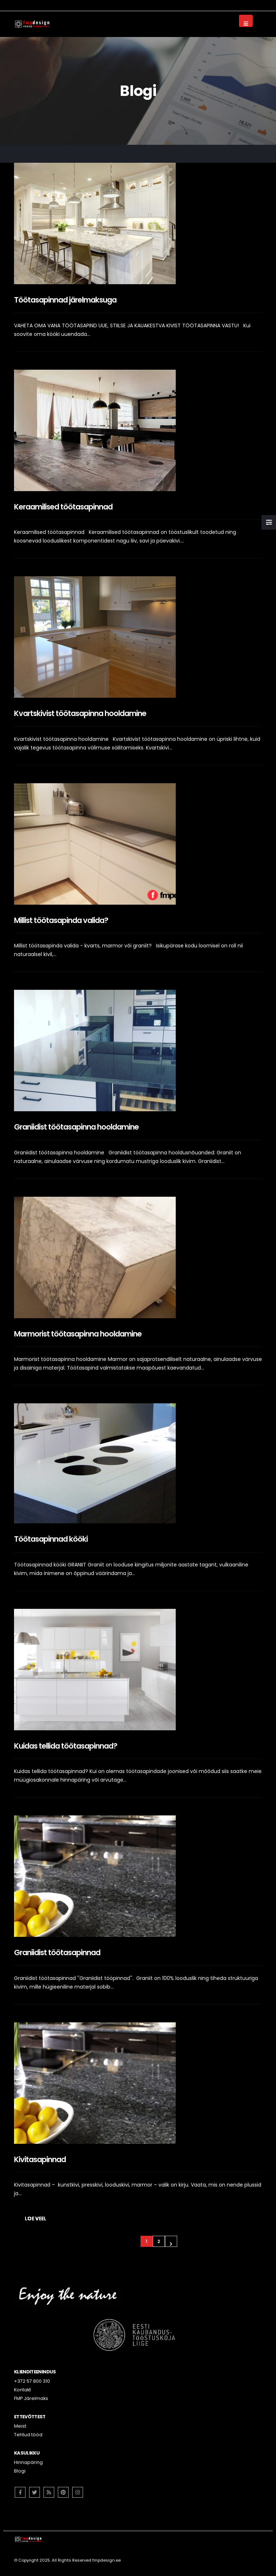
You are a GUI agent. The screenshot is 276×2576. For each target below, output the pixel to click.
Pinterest (63, 2492)
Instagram (77, 2492)
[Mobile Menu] (246, 21)
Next (171, 2241)
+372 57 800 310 (32, 2381)
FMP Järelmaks (31, 2398)
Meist (20, 2426)
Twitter (34, 2492)
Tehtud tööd (28, 2435)
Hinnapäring (28, 2462)
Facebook (20, 2492)
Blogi (20, 2471)
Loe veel (35, 2218)
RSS (48, 2492)
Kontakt (22, 2390)
